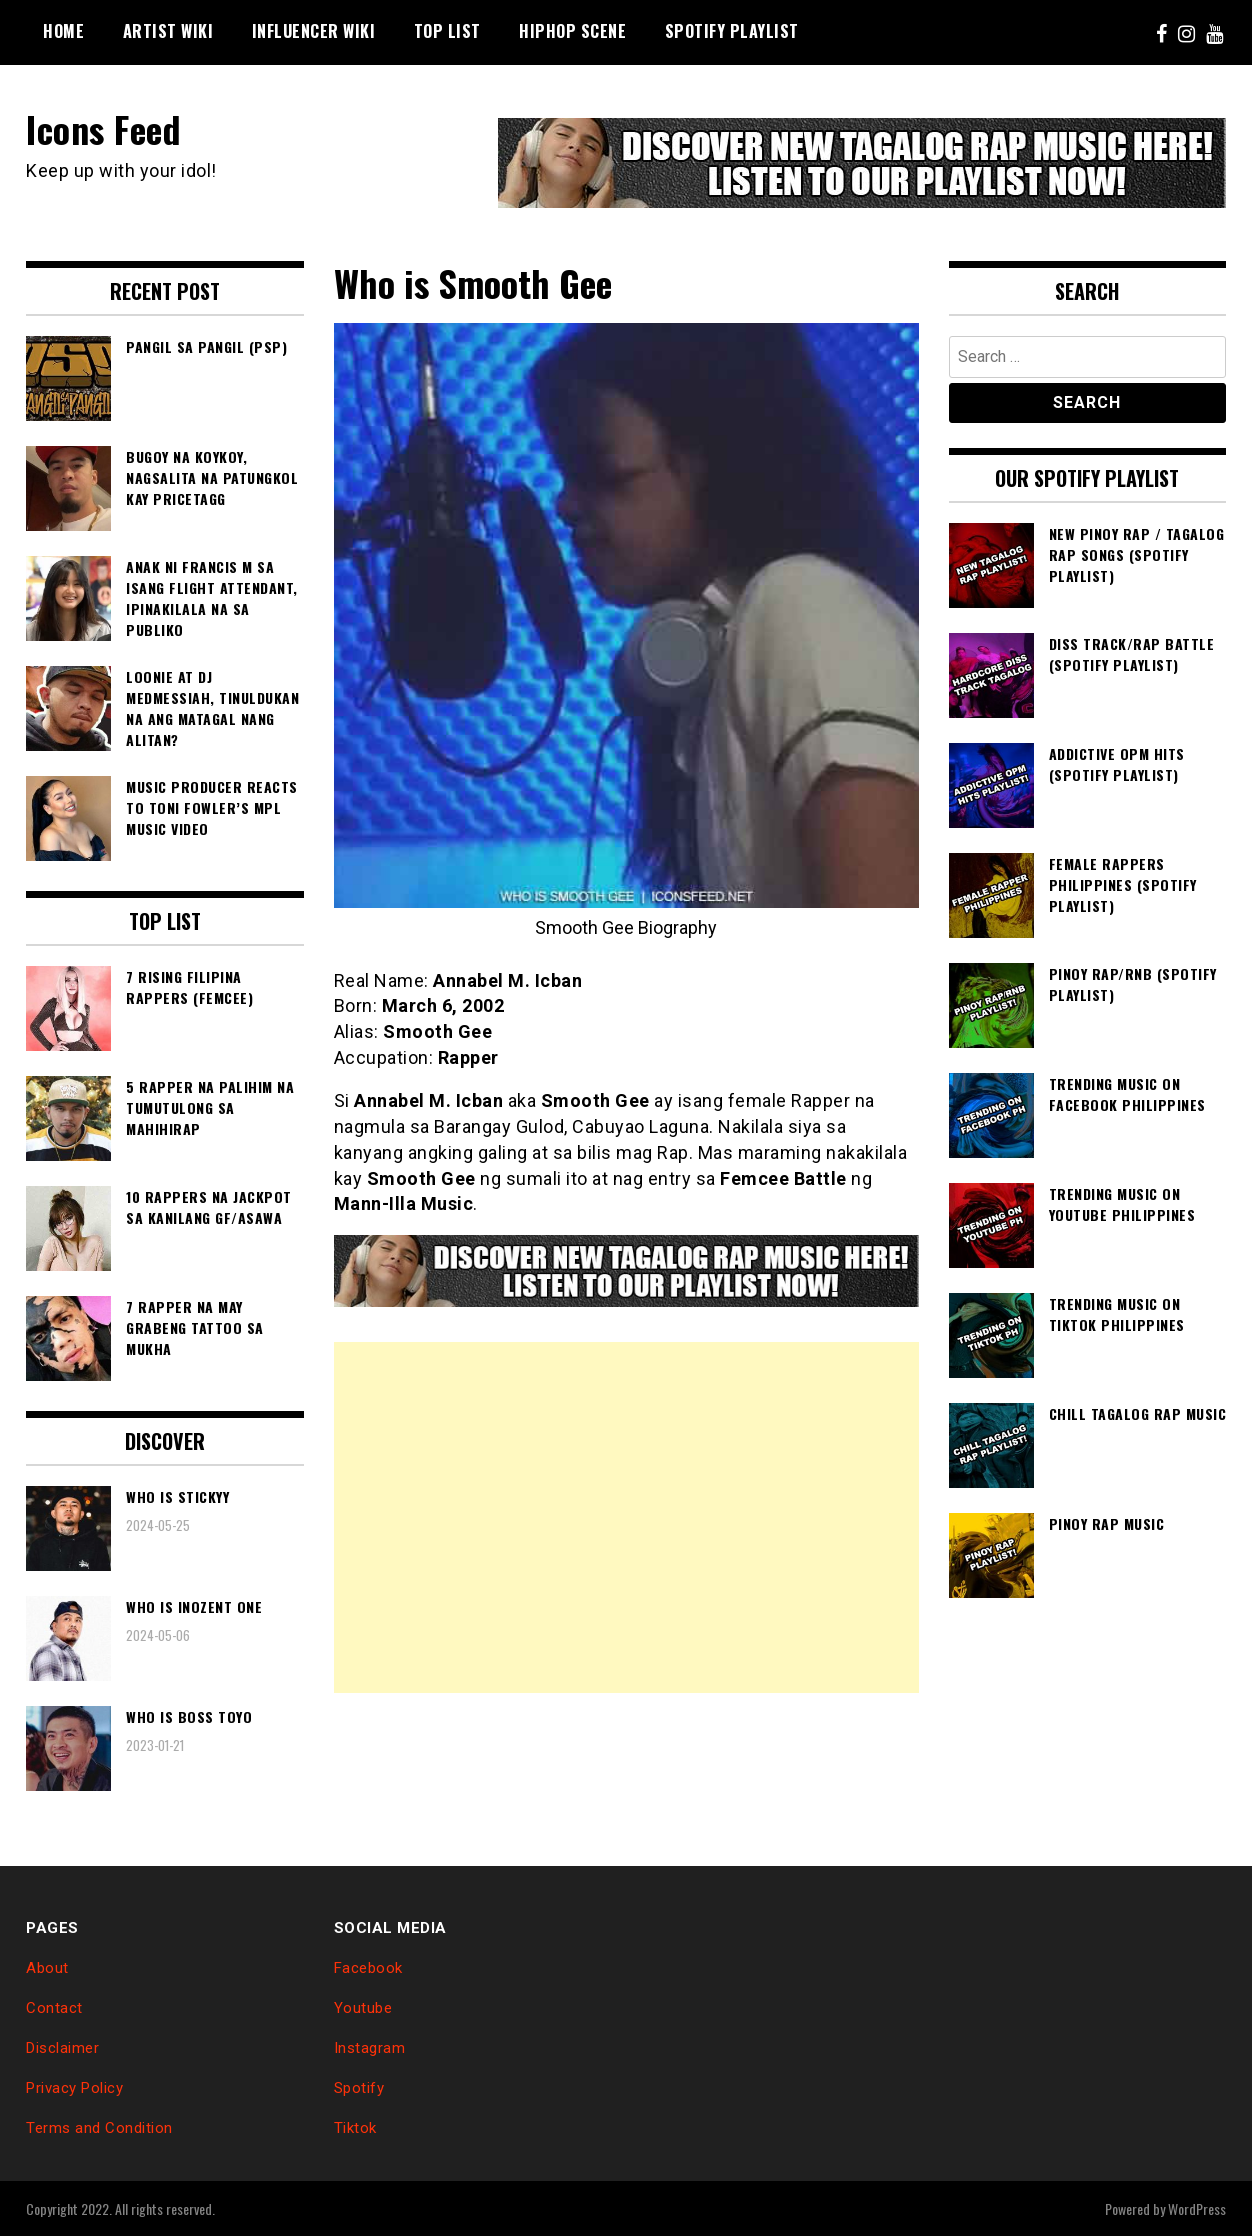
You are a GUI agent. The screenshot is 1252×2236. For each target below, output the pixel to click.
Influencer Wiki (314, 31)
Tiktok (355, 2127)
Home (63, 31)
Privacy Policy (74, 2088)
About (47, 1968)
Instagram (370, 2048)
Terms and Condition (99, 2127)
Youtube (363, 2008)
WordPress (1197, 2207)
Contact (54, 2008)
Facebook (368, 1968)
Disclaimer (62, 2048)
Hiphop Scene (572, 31)
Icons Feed (104, 128)
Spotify (359, 2088)
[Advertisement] (626, 1515)
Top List (447, 31)
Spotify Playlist (732, 31)
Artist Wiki (168, 31)
